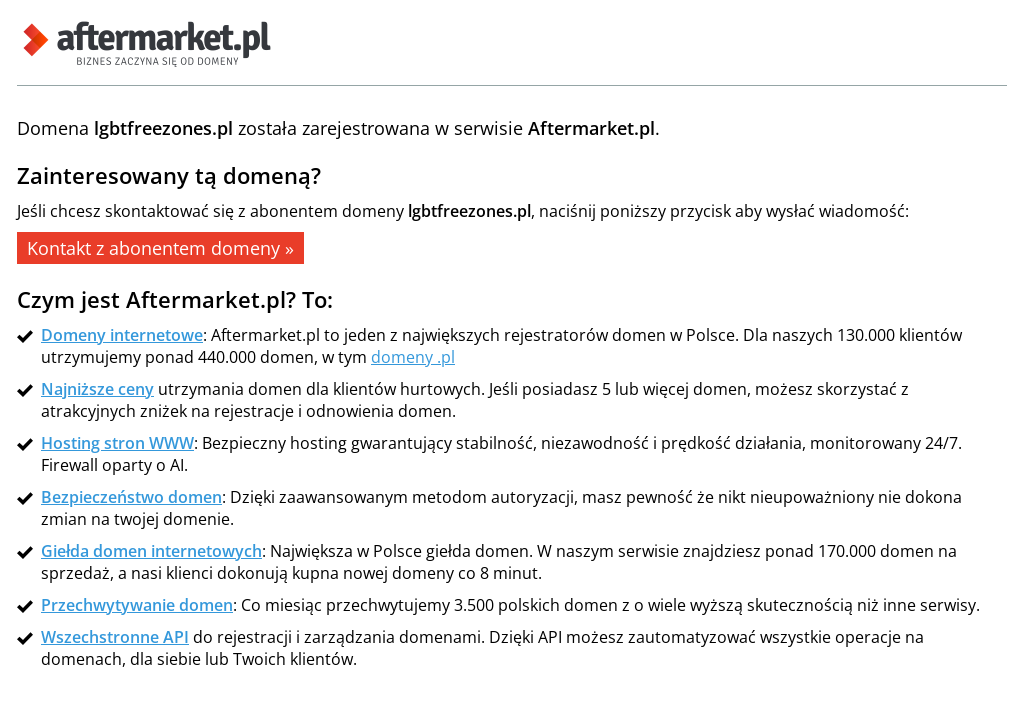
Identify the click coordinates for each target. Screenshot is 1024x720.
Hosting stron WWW (117, 443)
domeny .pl (413, 357)
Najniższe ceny (97, 389)
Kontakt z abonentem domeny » (160, 248)
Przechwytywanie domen (137, 605)
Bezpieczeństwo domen (131, 497)
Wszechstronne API (115, 637)
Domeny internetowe (122, 335)
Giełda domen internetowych (151, 551)
